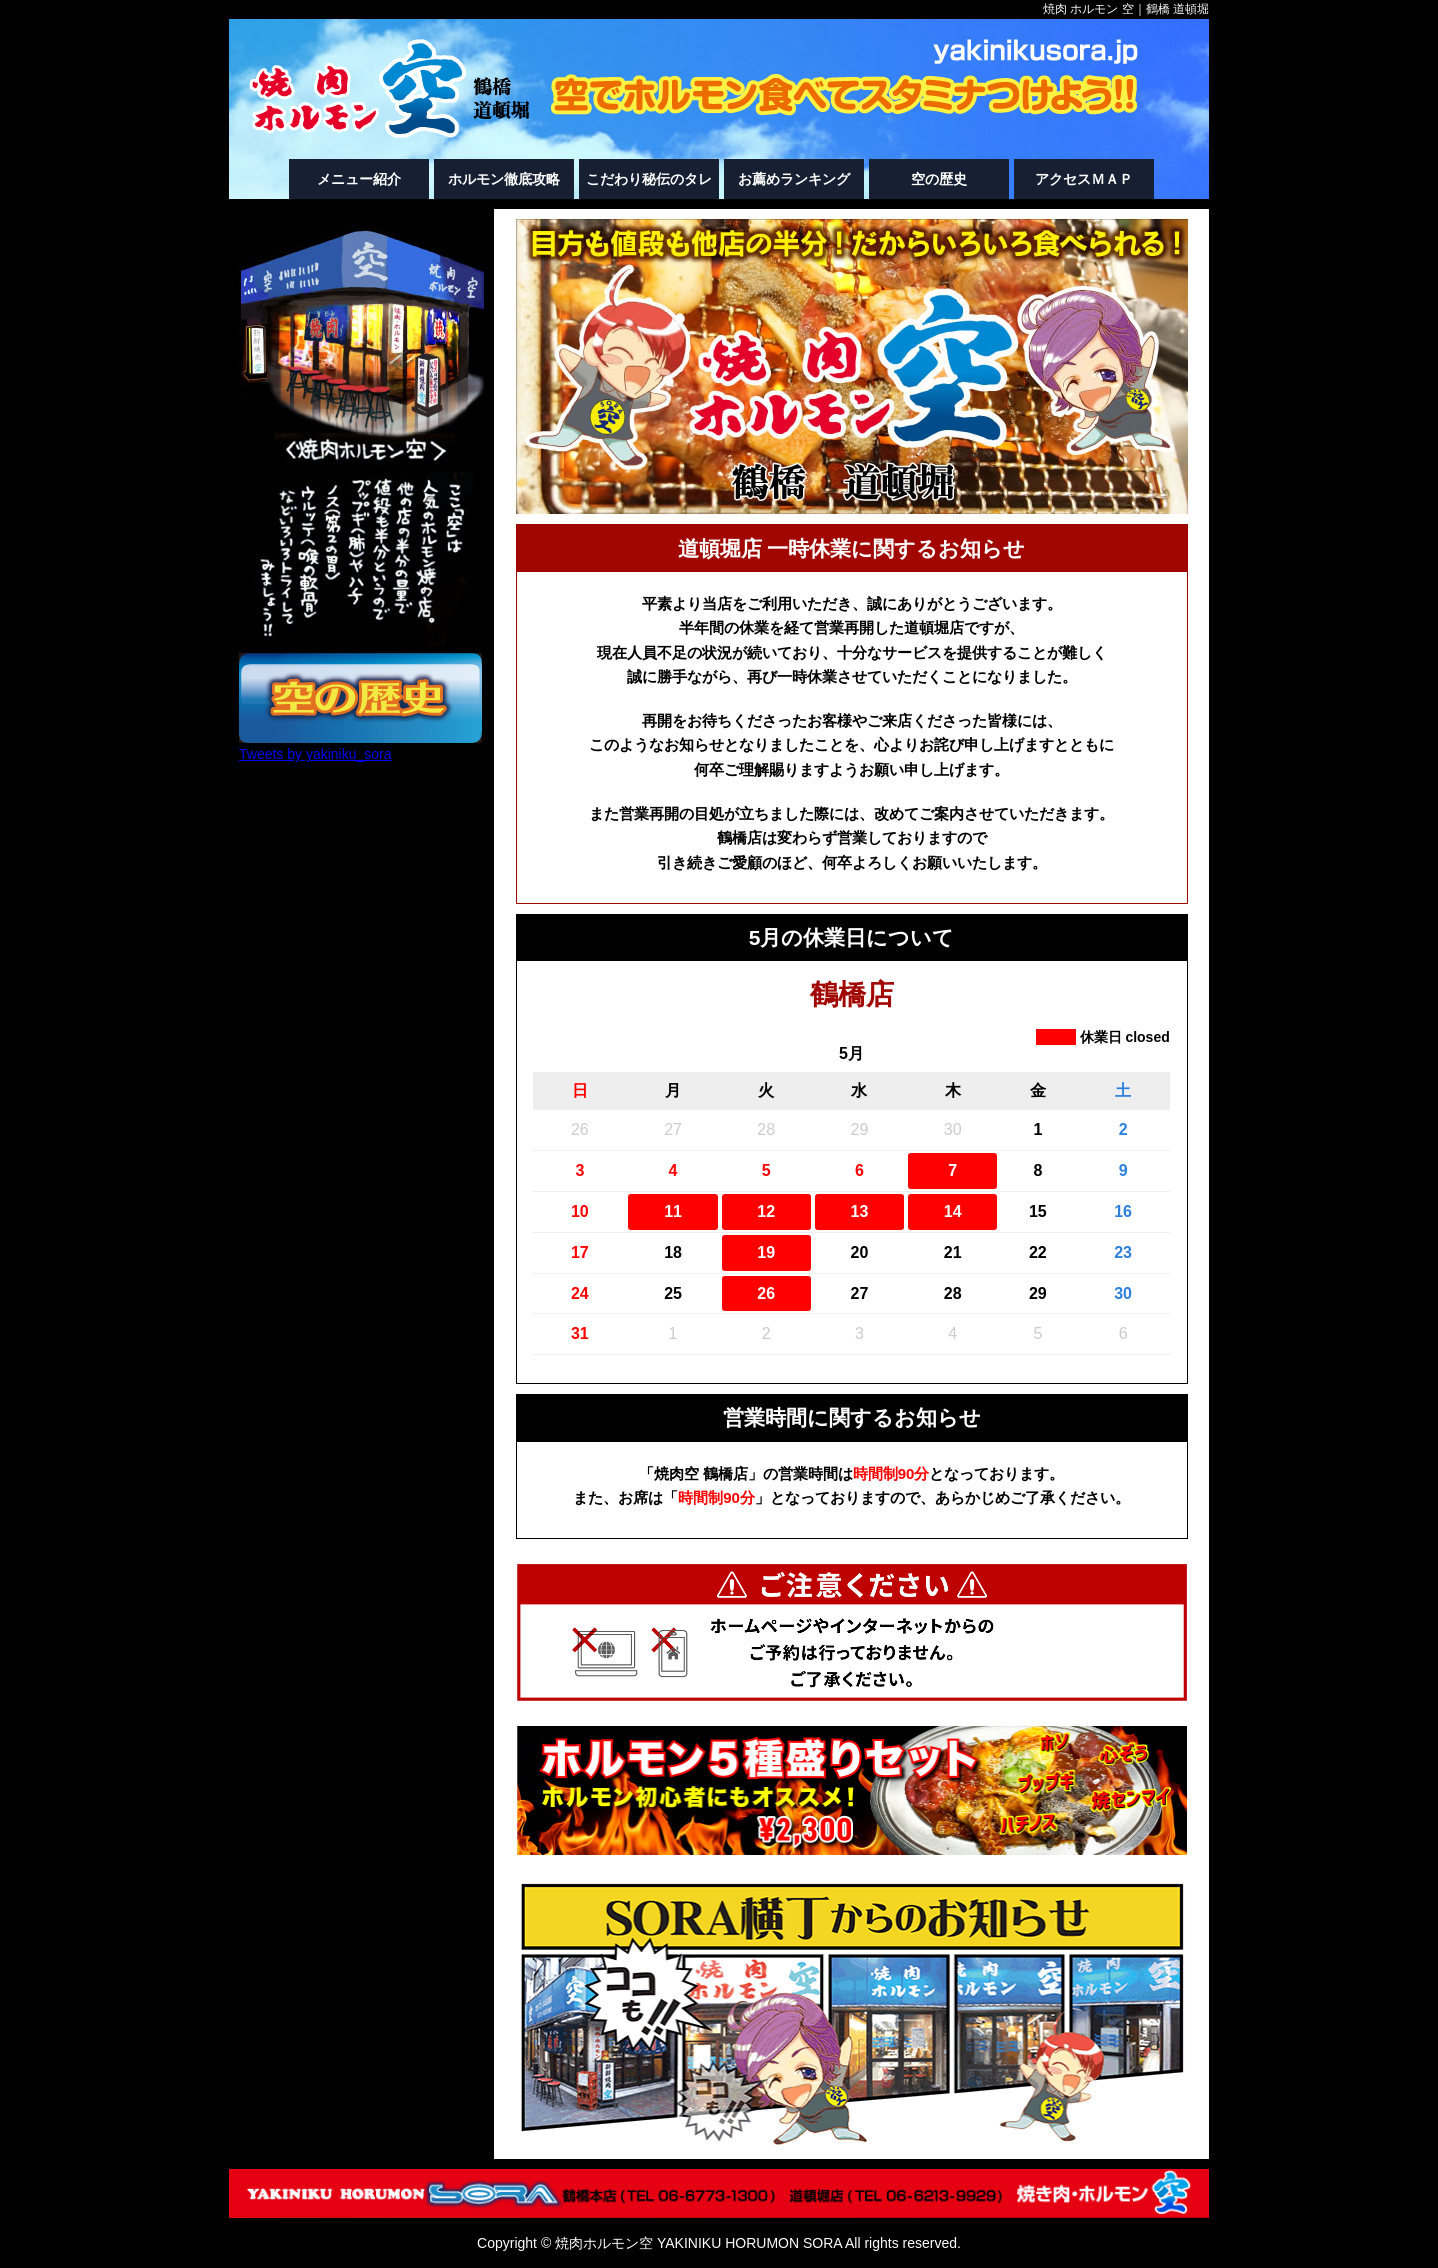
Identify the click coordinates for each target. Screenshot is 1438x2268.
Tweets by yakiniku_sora (315, 754)
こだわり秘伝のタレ (649, 179)
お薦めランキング (794, 179)
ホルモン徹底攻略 (504, 179)
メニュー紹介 (359, 179)
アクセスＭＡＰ (1084, 179)
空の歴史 (939, 179)
